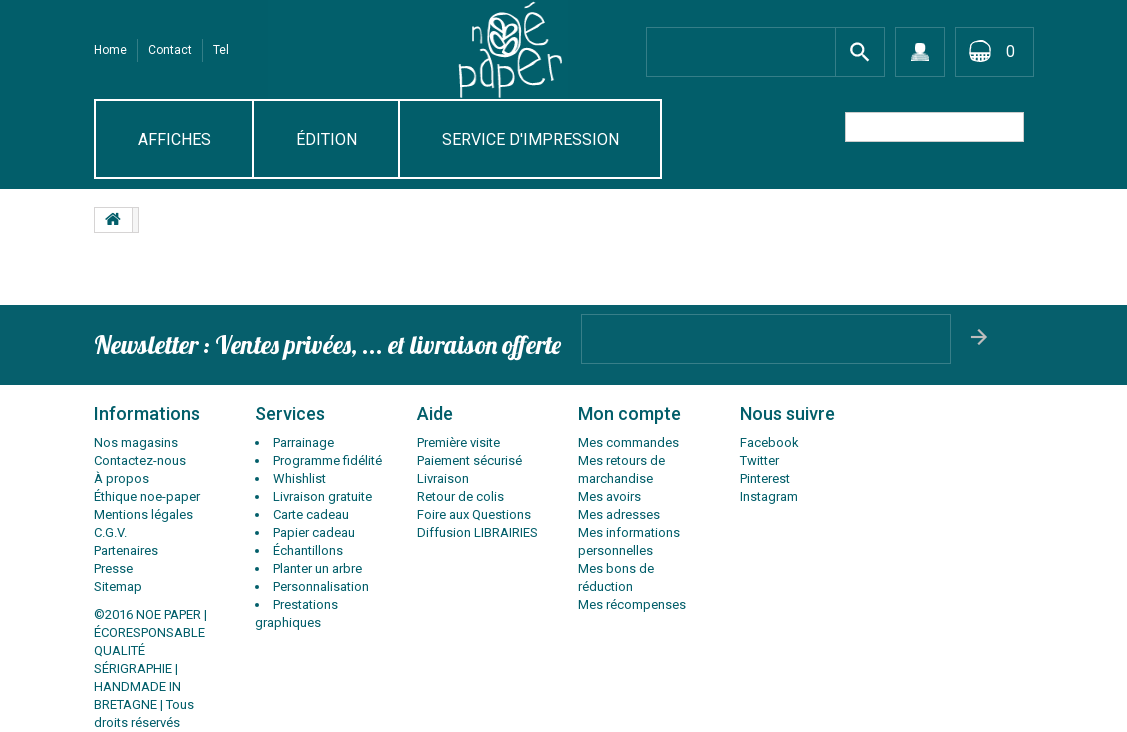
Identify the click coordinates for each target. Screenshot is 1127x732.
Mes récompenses (632, 604)
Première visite (458, 442)
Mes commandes (628, 442)
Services (290, 413)
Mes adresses (619, 514)
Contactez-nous (140, 460)
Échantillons (308, 550)
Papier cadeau (314, 532)
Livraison (443, 478)
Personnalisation (321, 586)
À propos (121, 478)
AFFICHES (174, 139)
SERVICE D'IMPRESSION (530, 139)
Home (110, 50)
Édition (326, 139)
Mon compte (629, 413)
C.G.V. (110, 532)
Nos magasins (136, 442)
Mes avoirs (609, 496)
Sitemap (118, 586)
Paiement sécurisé (469, 460)
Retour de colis (460, 496)
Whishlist (299, 478)
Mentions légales (143, 514)
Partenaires (126, 550)
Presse (113, 568)
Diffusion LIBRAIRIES (477, 532)
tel (221, 50)
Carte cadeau (311, 514)
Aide (435, 413)
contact (170, 50)
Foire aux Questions (474, 514)
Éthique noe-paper (147, 496)
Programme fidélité (327, 460)
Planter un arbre (317, 568)
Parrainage (303, 442)
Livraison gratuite (322, 496)
